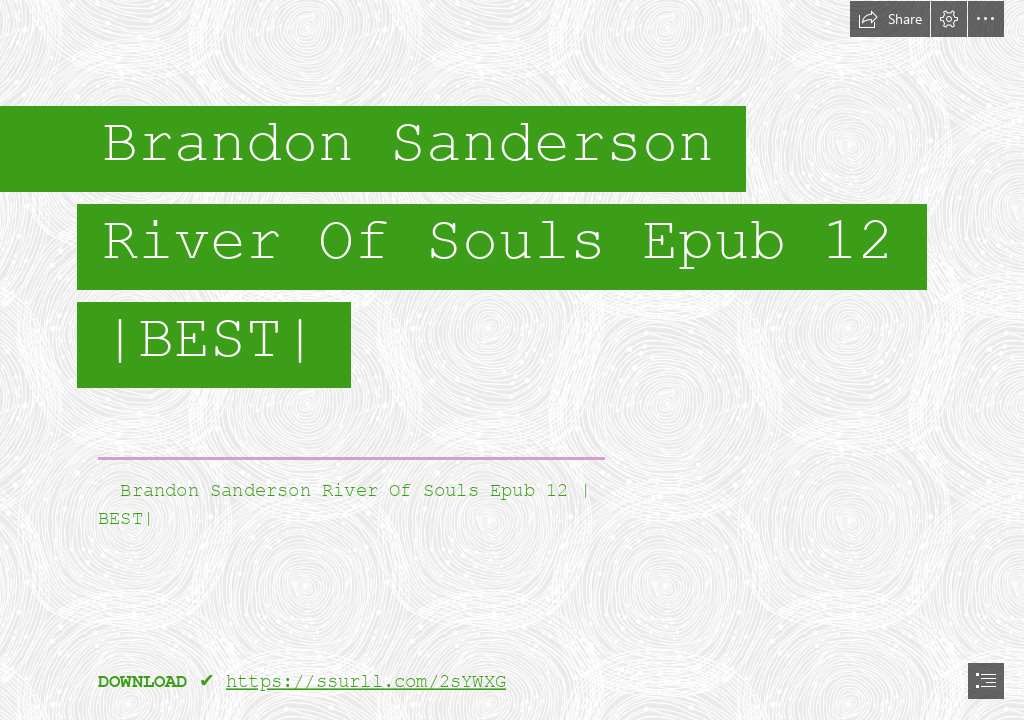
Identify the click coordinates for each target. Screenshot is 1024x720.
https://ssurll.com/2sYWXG (366, 682)
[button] (890, 19)
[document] (512, 360)
